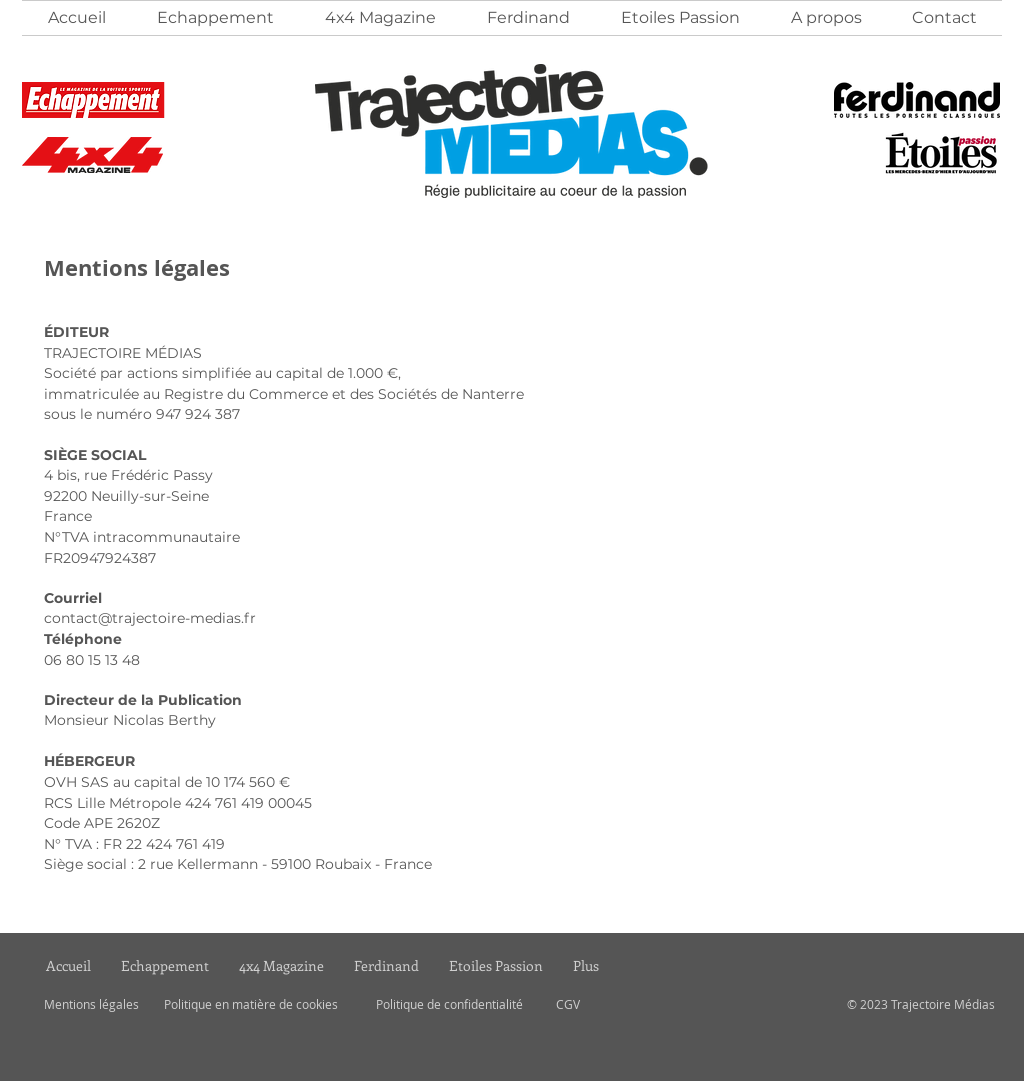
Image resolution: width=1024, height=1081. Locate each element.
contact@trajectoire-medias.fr (150, 618)
